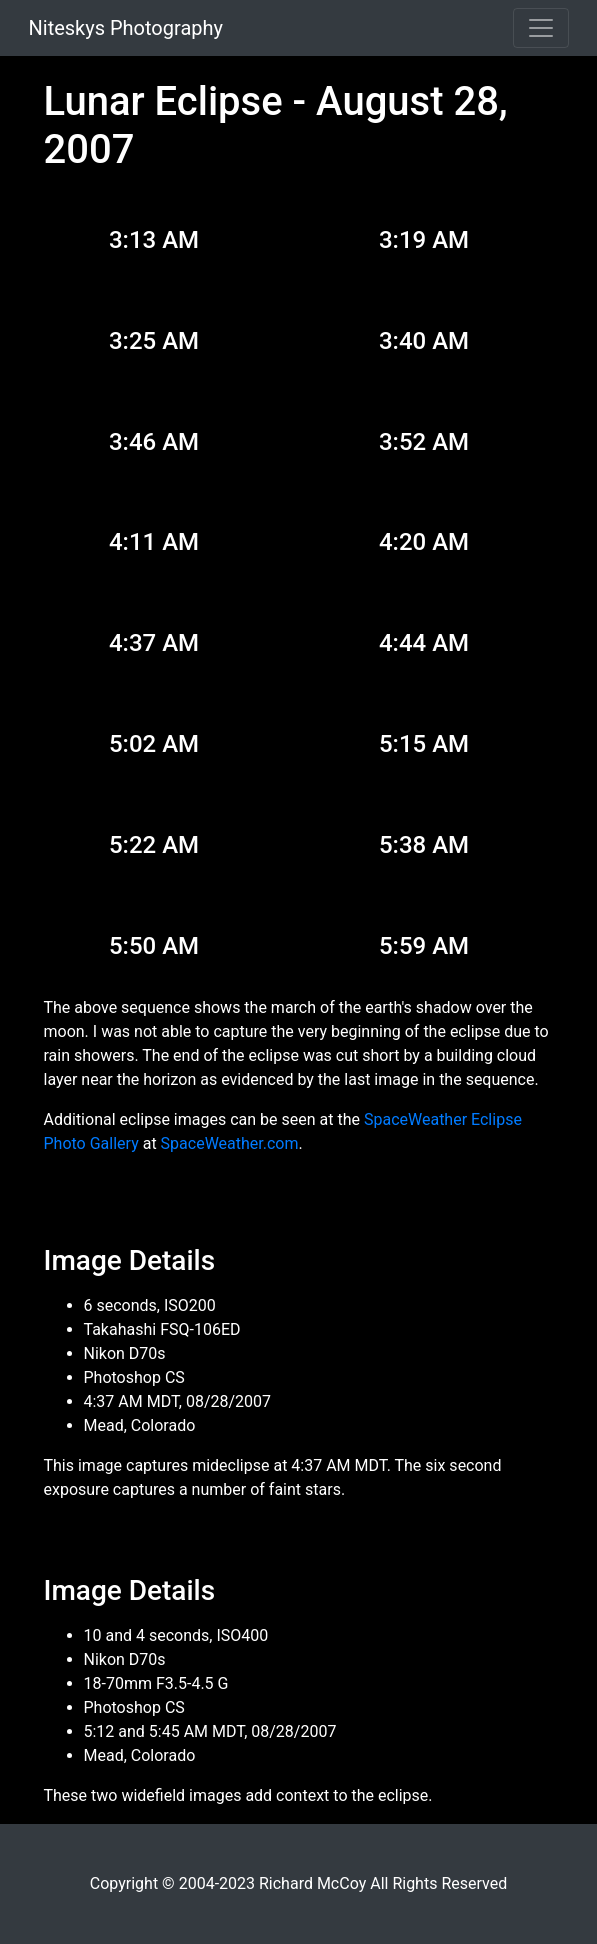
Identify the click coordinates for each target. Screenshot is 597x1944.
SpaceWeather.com (230, 1143)
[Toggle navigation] (541, 28)
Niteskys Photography (126, 28)
